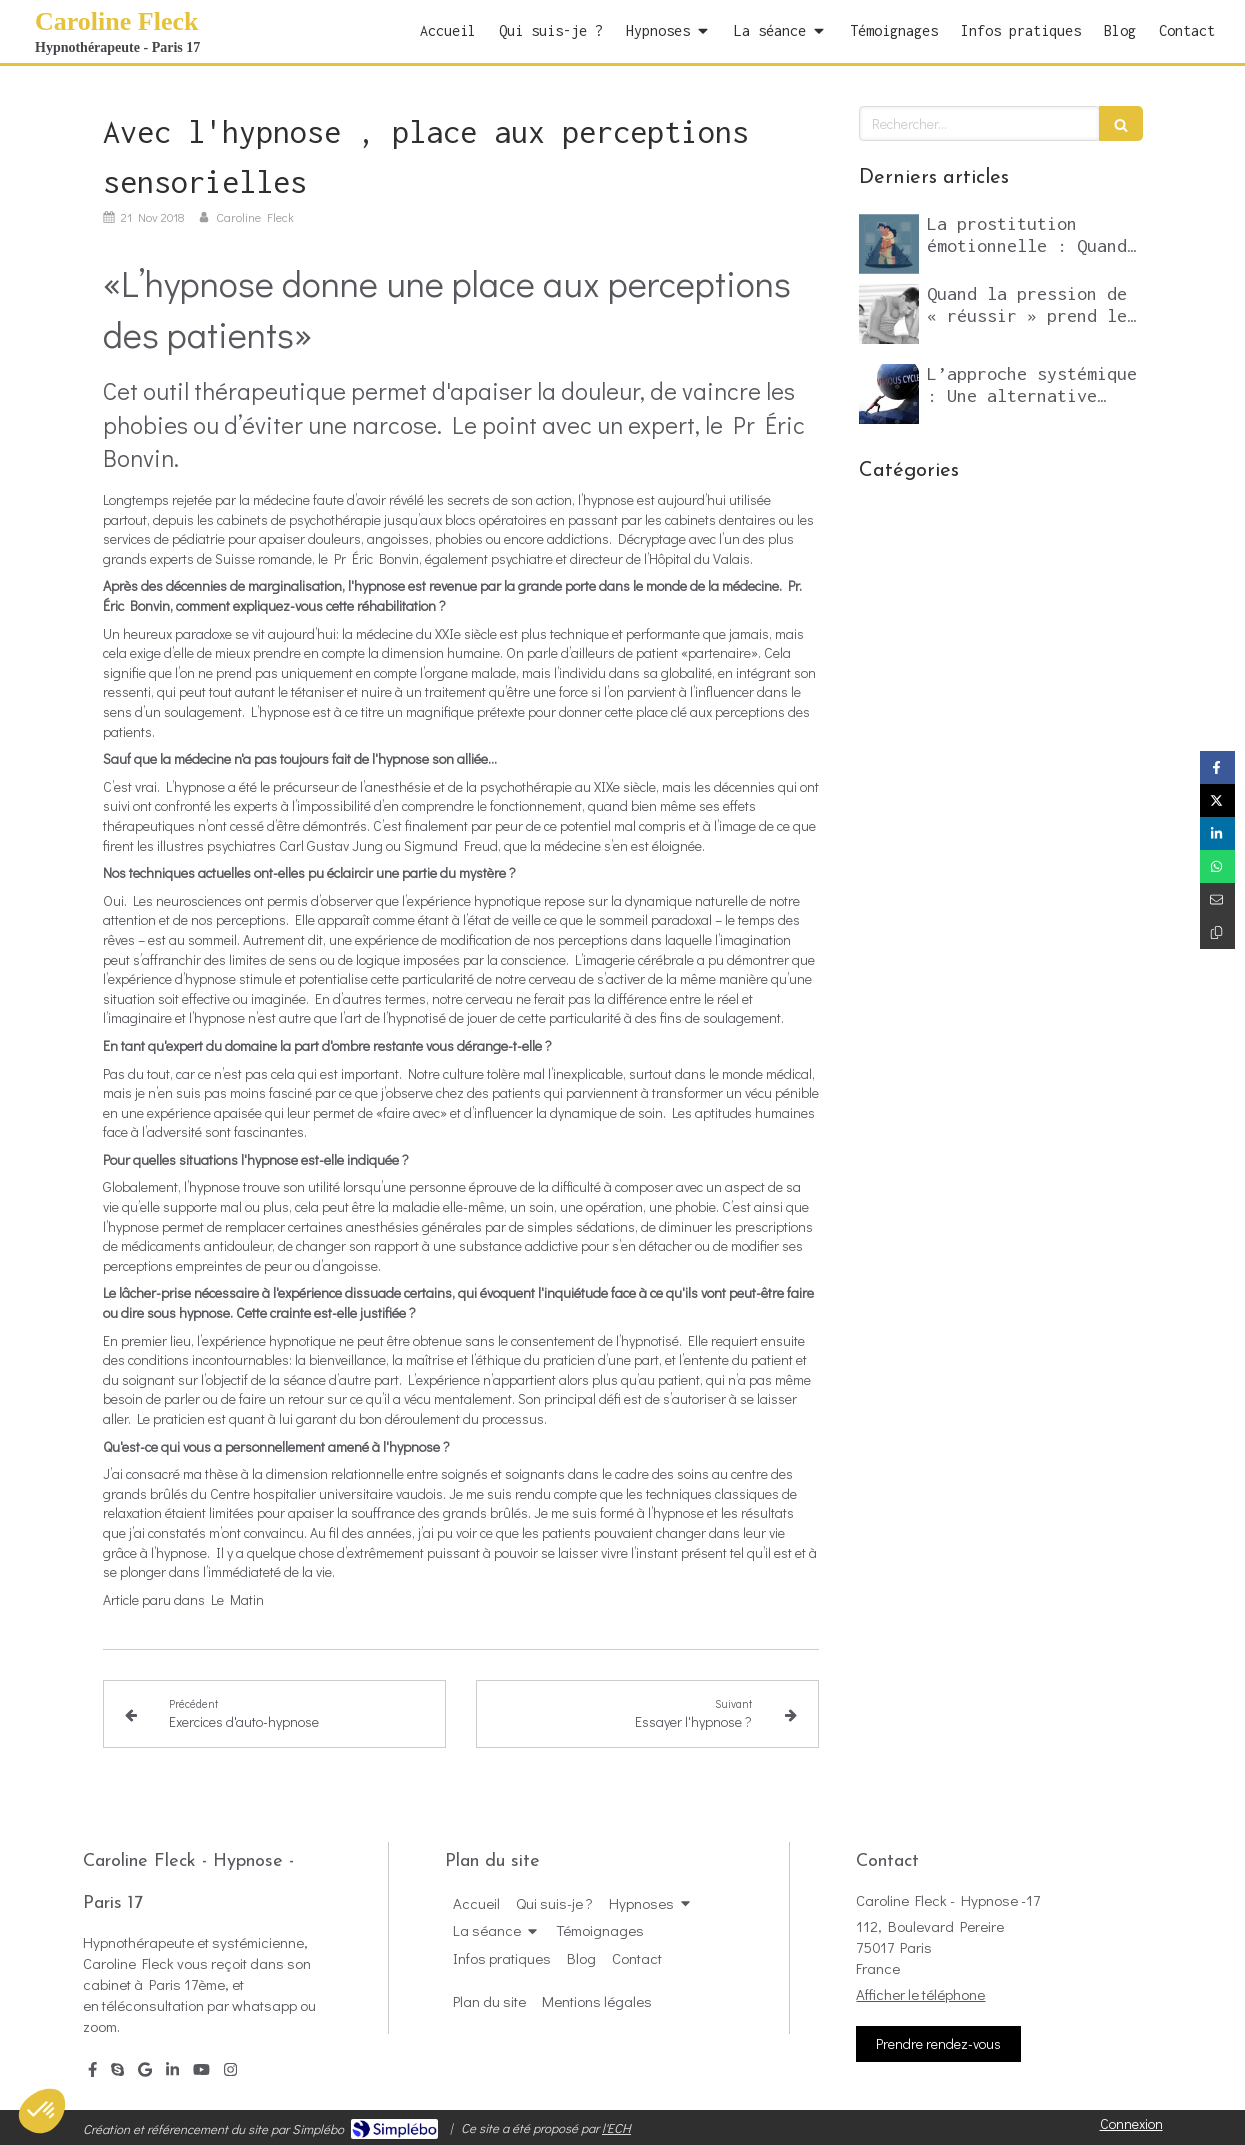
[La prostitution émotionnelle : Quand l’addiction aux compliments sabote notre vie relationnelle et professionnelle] (889, 244)
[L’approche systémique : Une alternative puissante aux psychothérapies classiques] (889, 394)
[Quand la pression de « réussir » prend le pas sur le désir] (889, 314)
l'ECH (616, 2127)
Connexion (1131, 2123)
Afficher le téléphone (920, 1994)
